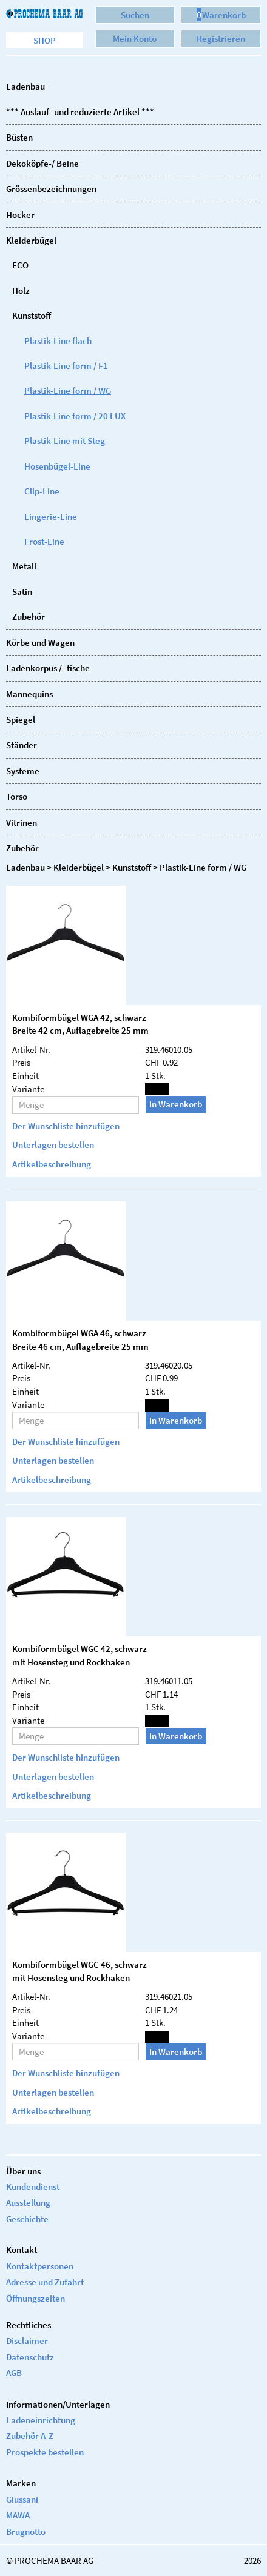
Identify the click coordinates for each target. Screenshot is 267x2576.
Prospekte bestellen (45, 2452)
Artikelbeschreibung (51, 1164)
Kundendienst (32, 2187)
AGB (14, 2372)
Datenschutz (30, 2357)
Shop (44, 40)
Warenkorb (221, 14)
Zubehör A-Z (29, 2436)
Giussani (22, 2499)
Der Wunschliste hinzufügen (66, 1126)
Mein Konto (135, 38)
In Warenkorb (175, 1104)
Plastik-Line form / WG (67, 390)
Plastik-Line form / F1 (66, 365)
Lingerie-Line (50, 516)
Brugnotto (26, 2531)
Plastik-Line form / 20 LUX (75, 416)
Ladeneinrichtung (40, 2420)
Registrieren (221, 38)
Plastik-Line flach (58, 341)
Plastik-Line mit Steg (64, 440)
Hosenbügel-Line (57, 466)
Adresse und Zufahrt (45, 2282)
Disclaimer (27, 2340)
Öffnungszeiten (35, 2298)
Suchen (135, 15)
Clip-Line (41, 491)
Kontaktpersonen (39, 2266)
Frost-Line (44, 541)
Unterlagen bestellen (53, 1144)
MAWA (18, 2515)
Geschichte (27, 2219)
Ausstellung (28, 2202)
